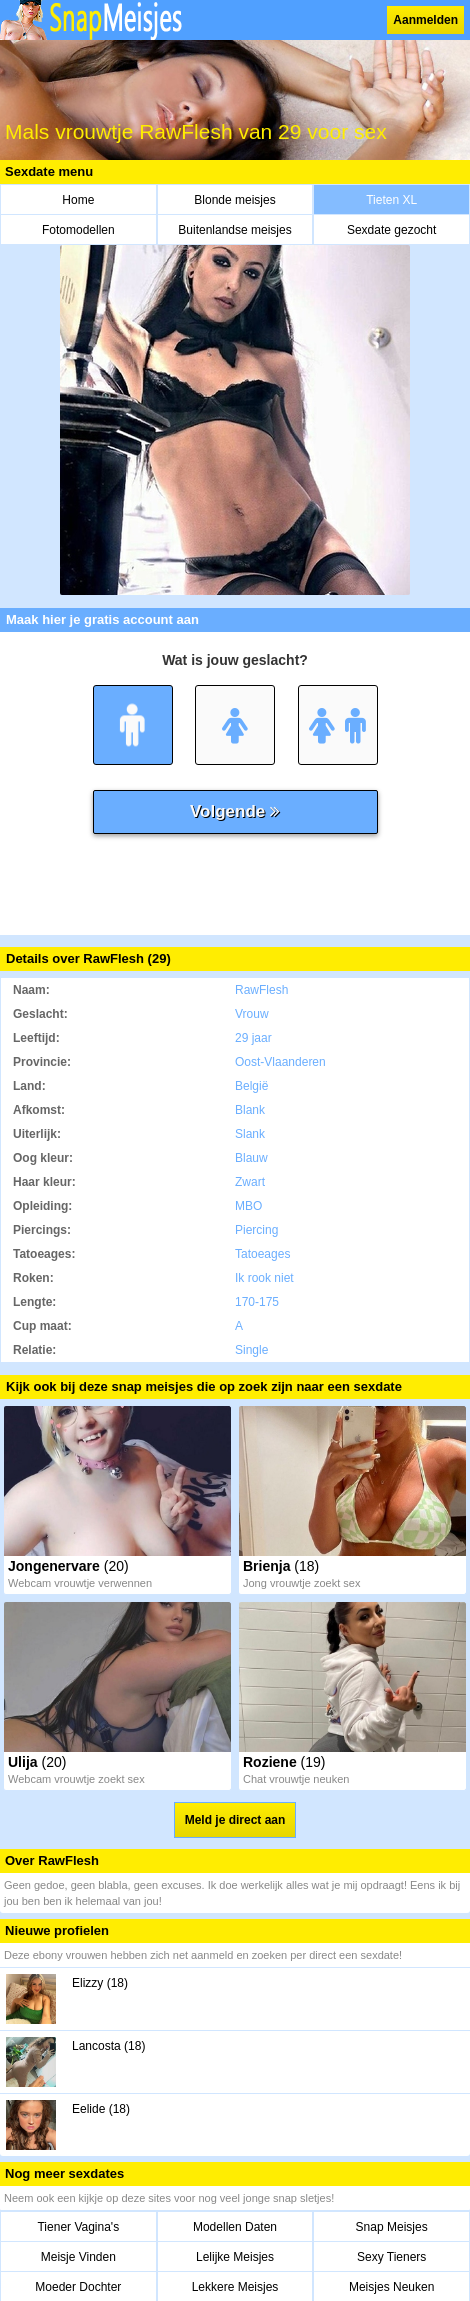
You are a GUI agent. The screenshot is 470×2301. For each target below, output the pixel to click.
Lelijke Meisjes (235, 2257)
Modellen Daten (235, 2227)
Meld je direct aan (235, 1820)
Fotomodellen (78, 230)
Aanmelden (425, 20)
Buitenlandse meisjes (234, 230)
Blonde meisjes (234, 200)
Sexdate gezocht (391, 230)
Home (78, 200)
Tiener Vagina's (78, 2227)
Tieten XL (391, 200)
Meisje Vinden (78, 2257)
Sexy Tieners (391, 2257)
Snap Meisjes (392, 2227)
